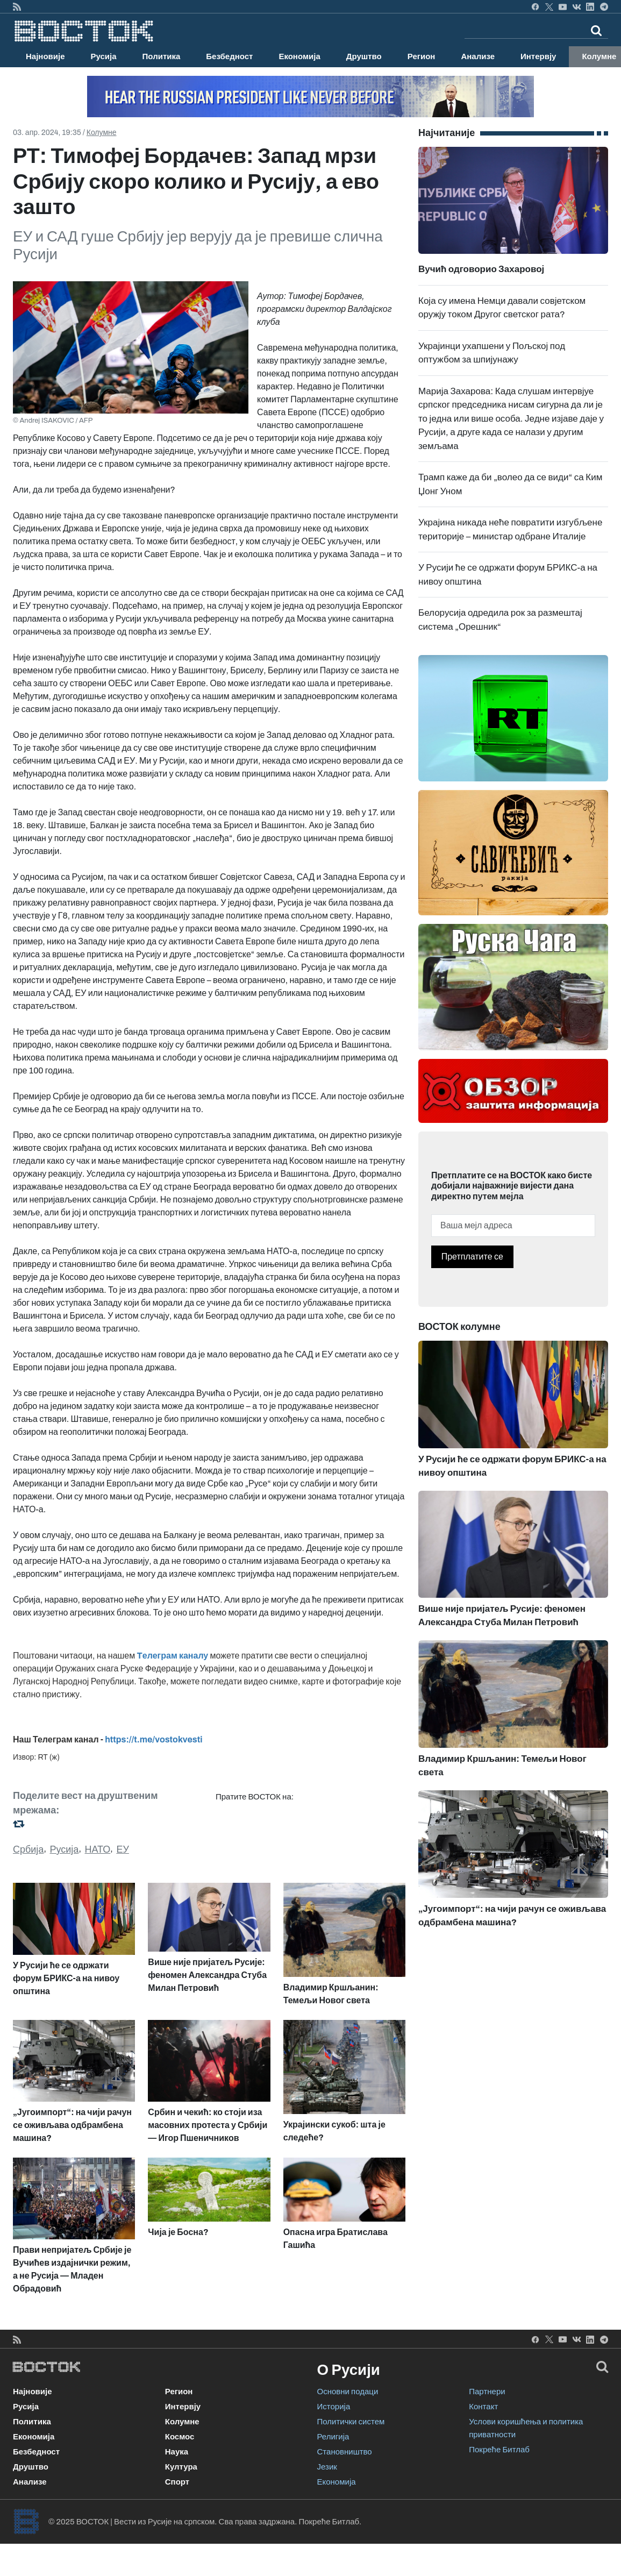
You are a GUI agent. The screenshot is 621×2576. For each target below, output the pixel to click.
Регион (422, 56)
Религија (333, 2436)
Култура (181, 2467)
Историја (334, 2406)
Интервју (538, 56)
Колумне (102, 133)
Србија (28, 1849)
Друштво (364, 56)
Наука (176, 2451)
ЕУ (122, 1849)
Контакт (483, 2406)
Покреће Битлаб (499, 2449)
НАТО (98, 1849)
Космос (180, 2436)
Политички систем (351, 2421)
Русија (104, 56)
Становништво (344, 2451)
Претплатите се (472, 1256)
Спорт (177, 2482)
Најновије (45, 56)
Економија (299, 56)
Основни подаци (348, 2391)
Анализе (478, 56)
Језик (327, 2467)
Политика (161, 56)
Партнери (487, 2391)
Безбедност (229, 56)
